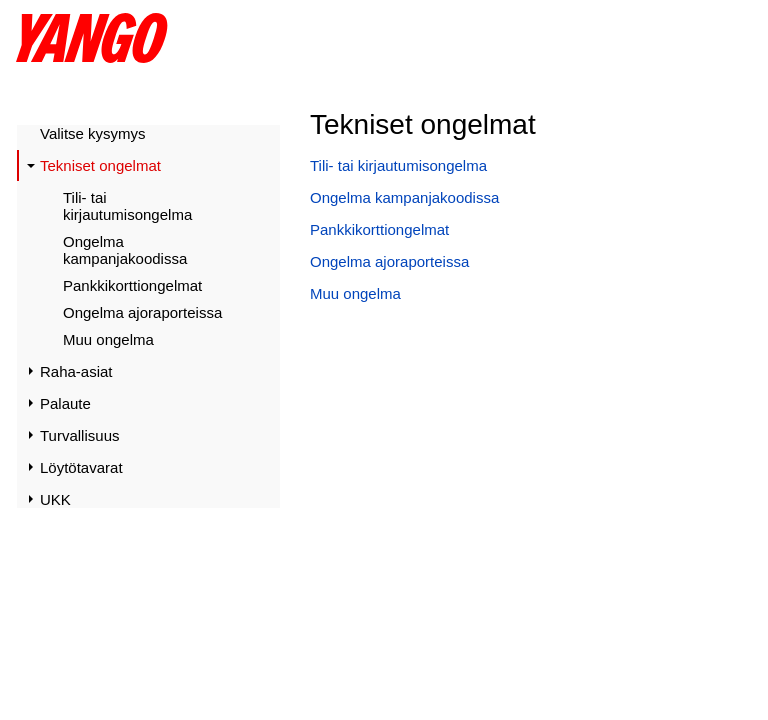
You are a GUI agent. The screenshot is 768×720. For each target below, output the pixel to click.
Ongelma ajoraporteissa (142, 312)
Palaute (65, 403)
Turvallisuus (79, 435)
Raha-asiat (76, 371)
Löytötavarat (81, 467)
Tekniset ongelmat (100, 165)
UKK (55, 499)
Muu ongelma (108, 339)
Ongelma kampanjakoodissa (125, 250)
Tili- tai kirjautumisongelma (127, 206)
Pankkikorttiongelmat (132, 285)
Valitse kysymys (93, 133)
